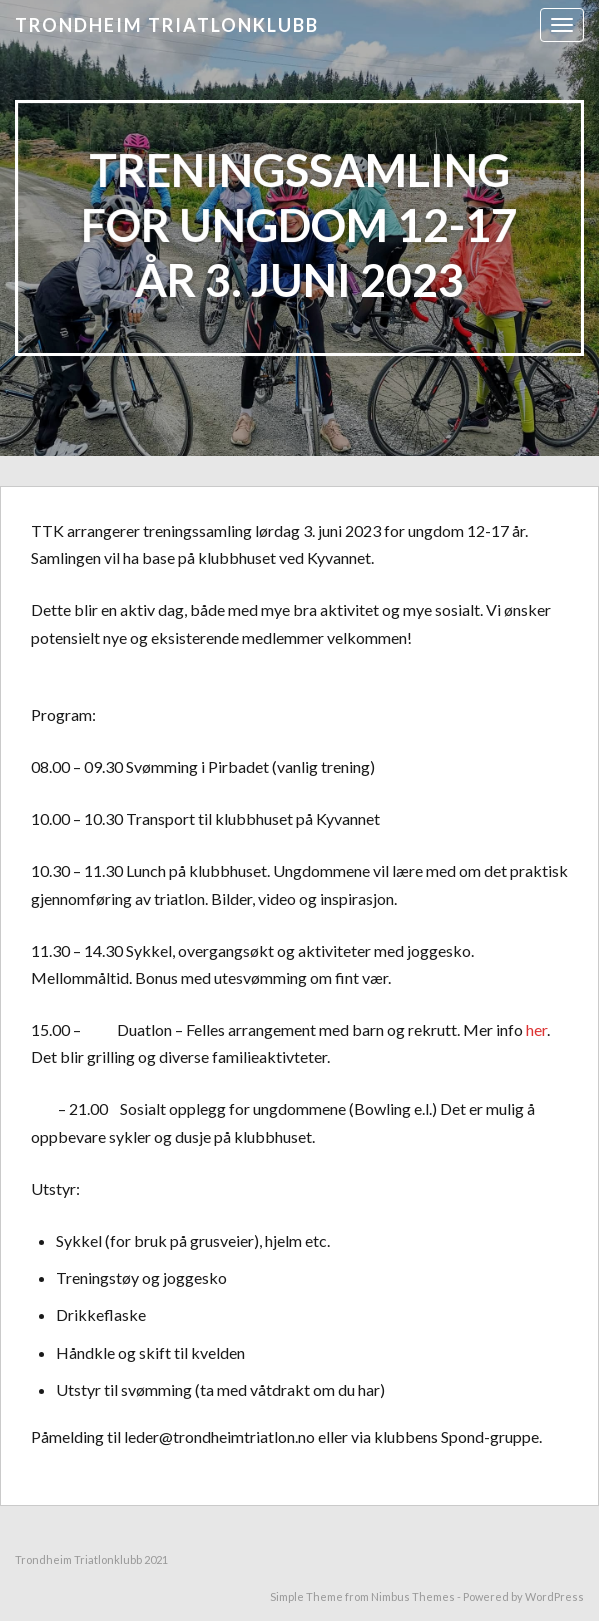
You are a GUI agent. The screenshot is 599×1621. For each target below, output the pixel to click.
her (536, 1029)
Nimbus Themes (413, 1596)
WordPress (554, 1596)
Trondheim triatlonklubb (167, 25)
